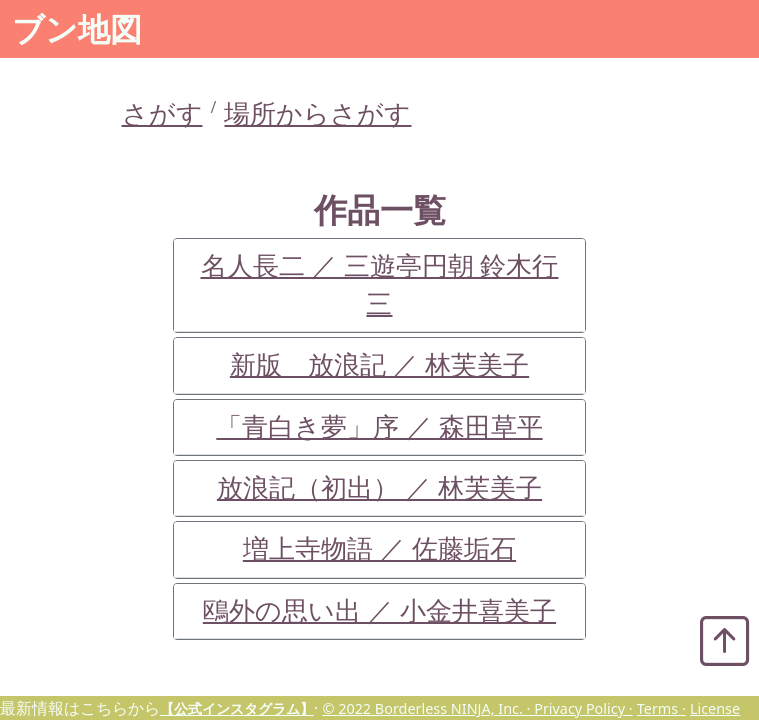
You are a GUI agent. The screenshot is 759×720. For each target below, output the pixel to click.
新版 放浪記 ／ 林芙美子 (379, 364)
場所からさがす (317, 113)
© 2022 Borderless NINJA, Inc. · (428, 708)
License (715, 708)
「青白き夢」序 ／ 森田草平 (379, 426)
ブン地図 (77, 28)
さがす (162, 113)
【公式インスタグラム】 (237, 708)
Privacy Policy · (583, 708)
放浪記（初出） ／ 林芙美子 (379, 487)
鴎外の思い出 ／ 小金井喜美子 (379, 610)
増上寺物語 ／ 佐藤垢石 (379, 548)
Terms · (661, 708)
